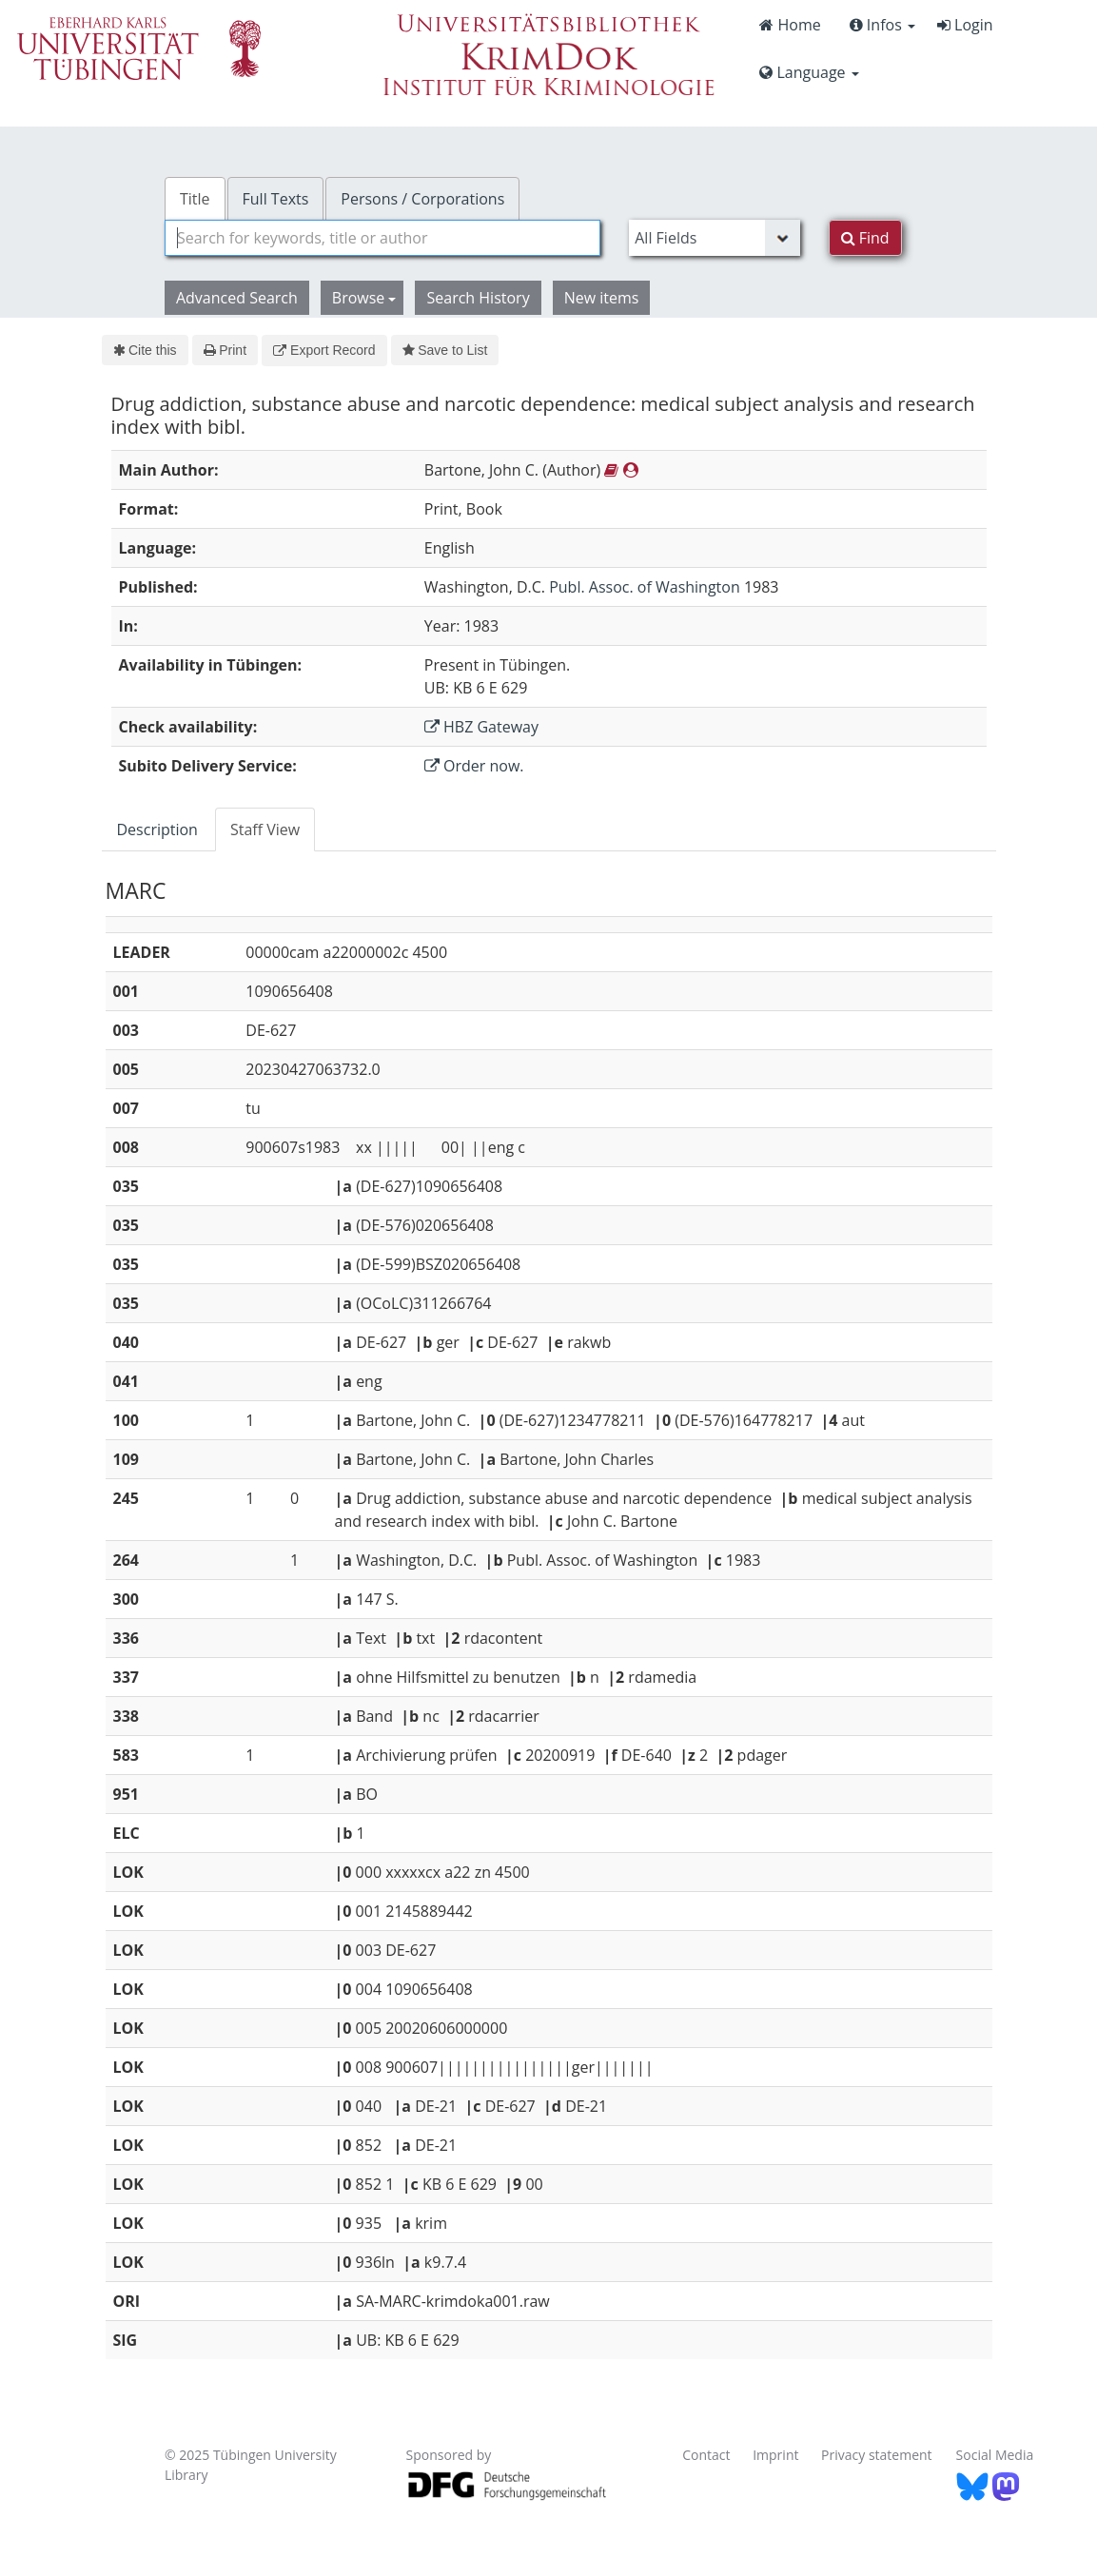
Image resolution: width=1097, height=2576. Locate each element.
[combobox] (382, 238)
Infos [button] (882, 24)
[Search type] (714, 238)
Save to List (445, 350)
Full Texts (276, 198)
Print (225, 350)
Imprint (775, 2455)
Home (789, 24)
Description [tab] (157, 829)
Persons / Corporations (422, 198)
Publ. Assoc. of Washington (644, 586)
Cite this (145, 350)
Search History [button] (477, 297)
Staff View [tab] (265, 829)
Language (808, 72)
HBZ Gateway (481, 726)
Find (865, 237)
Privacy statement (876, 2455)
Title (195, 198)
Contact (706, 2455)
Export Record (324, 350)
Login (965, 24)
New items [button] (601, 297)
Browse (364, 297)
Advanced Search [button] (237, 297)
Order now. (474, 765)
